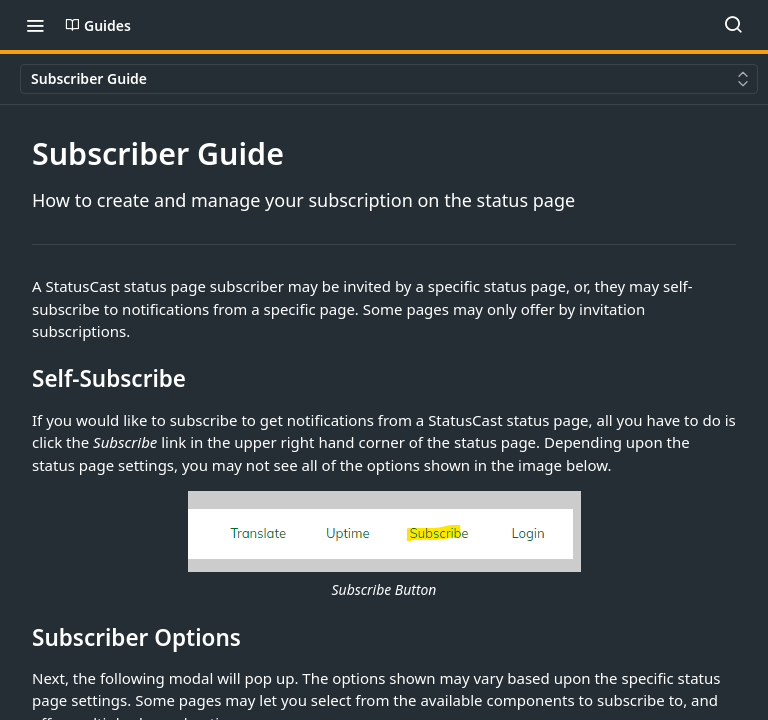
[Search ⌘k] (733, 25)
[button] (384, 546)
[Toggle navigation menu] (35, 25)
